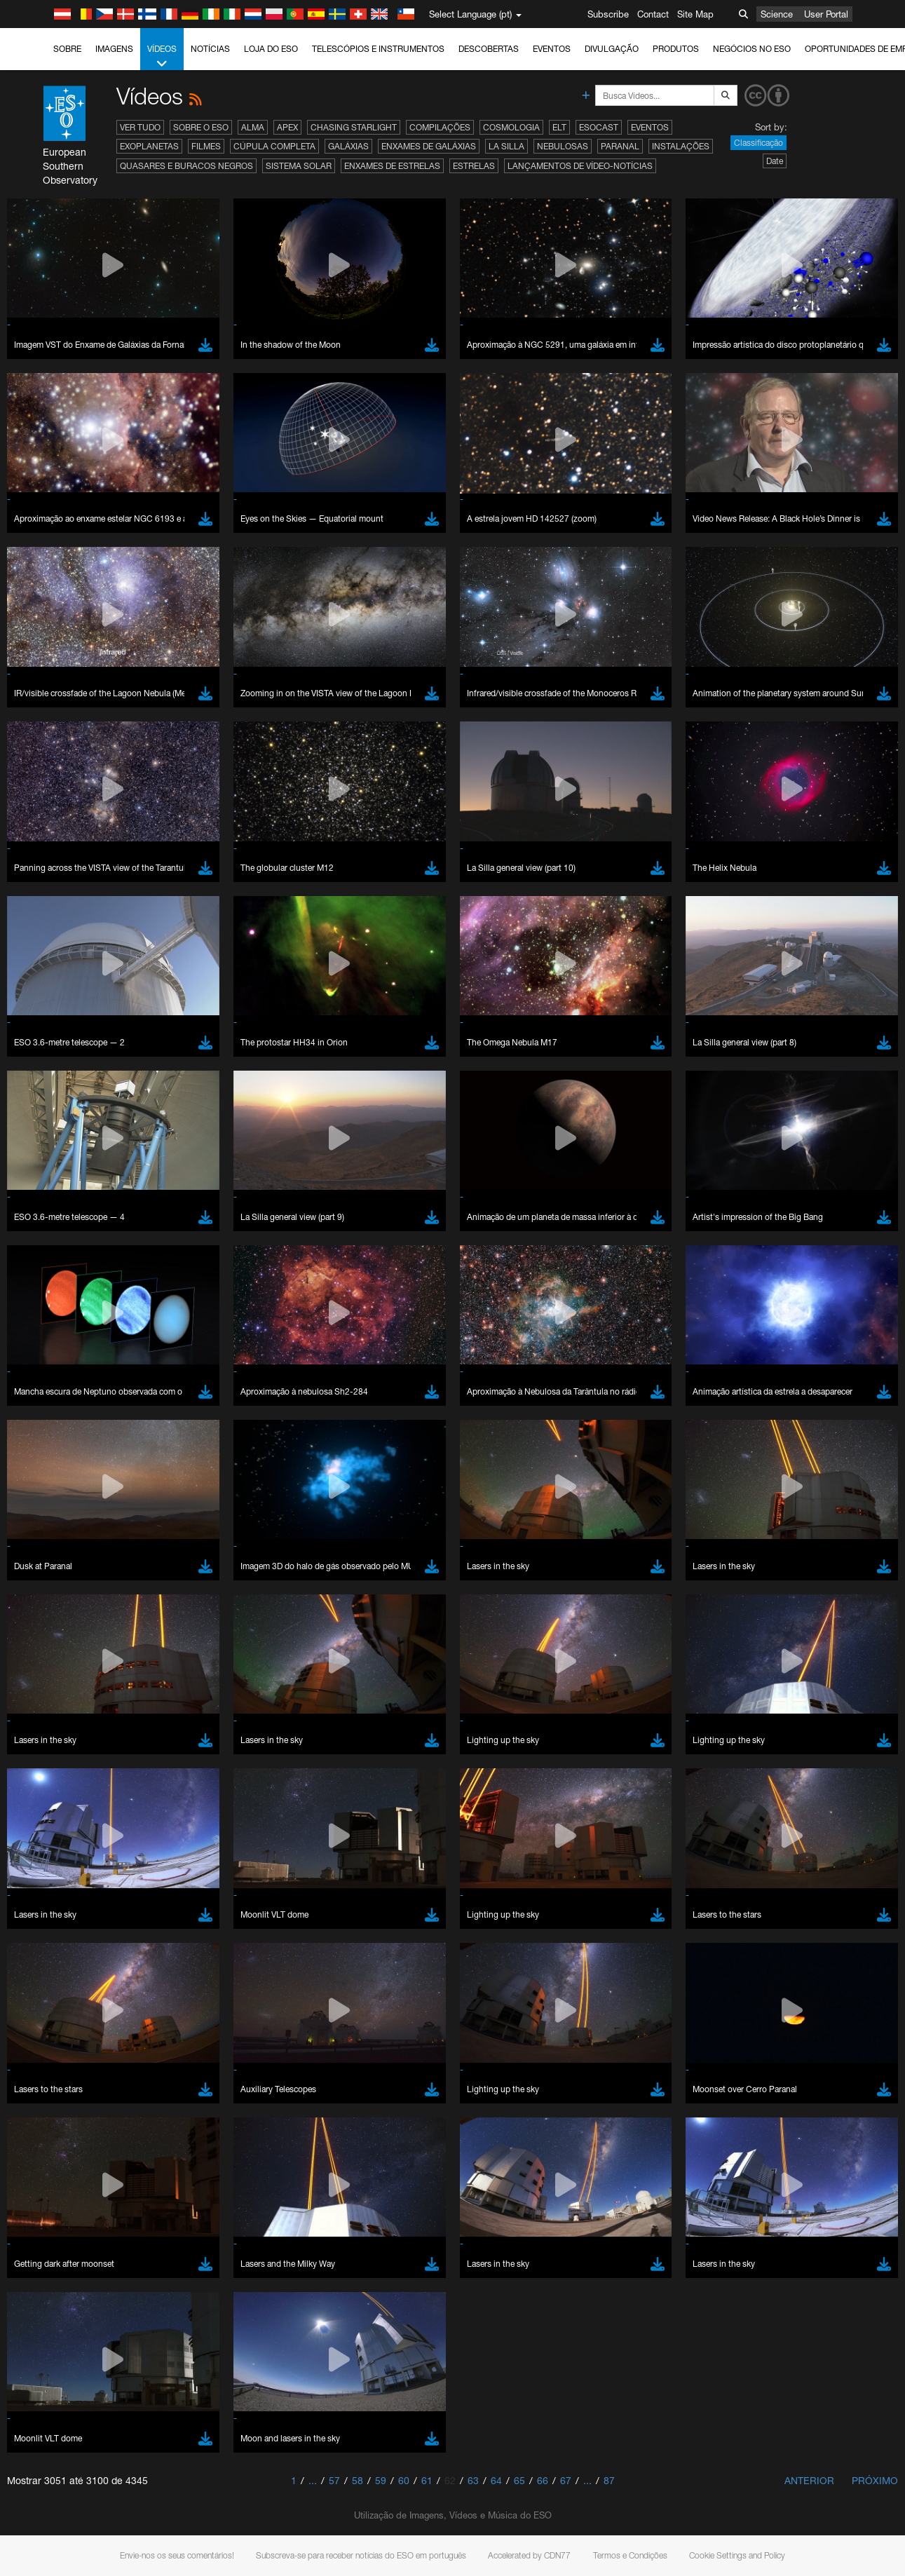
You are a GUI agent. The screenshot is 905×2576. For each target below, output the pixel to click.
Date (774, 161)
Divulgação (612, 48)
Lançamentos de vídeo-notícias (580, 166)
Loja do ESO (271, 48)
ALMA (252, 127)
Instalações (680, 146)
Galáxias (348, 146)
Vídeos (162, 56)
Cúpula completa (274, 146)
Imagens (114, 48)
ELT (559, 127)
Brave (53, 1747)
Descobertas (488, 48)
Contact (653, 14)
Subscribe (608, 14)
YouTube (31, 1515)
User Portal (826, 14)
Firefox (54, 1785)
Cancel (113, 2005)
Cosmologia (511, 127)
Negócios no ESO (752, 48)
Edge (52, 1773)
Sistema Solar (299, 166)
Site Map (695, 14)
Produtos (676, 48)
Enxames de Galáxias (428, 146)
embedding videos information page (789, 1528)
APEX (287, 127)
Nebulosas (562, 146)
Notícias (210, 48)
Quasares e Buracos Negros (186, 166)
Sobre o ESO (201, 127)
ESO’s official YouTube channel (329, 1515)
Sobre (67, 48)
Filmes (206, 146)
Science (777, 14)
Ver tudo (140, 127)
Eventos (552, 48)
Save (45, 2005)
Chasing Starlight (354, 127)
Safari (53, 1799)
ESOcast (598, 127)
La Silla (506, 146)
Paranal (620, 146)
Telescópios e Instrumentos (378, 48)
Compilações (439, 127)
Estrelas (474, 166)
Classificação (758, 142)
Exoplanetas (149, 146)
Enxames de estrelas (392, 166)
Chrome (58, 1759)
